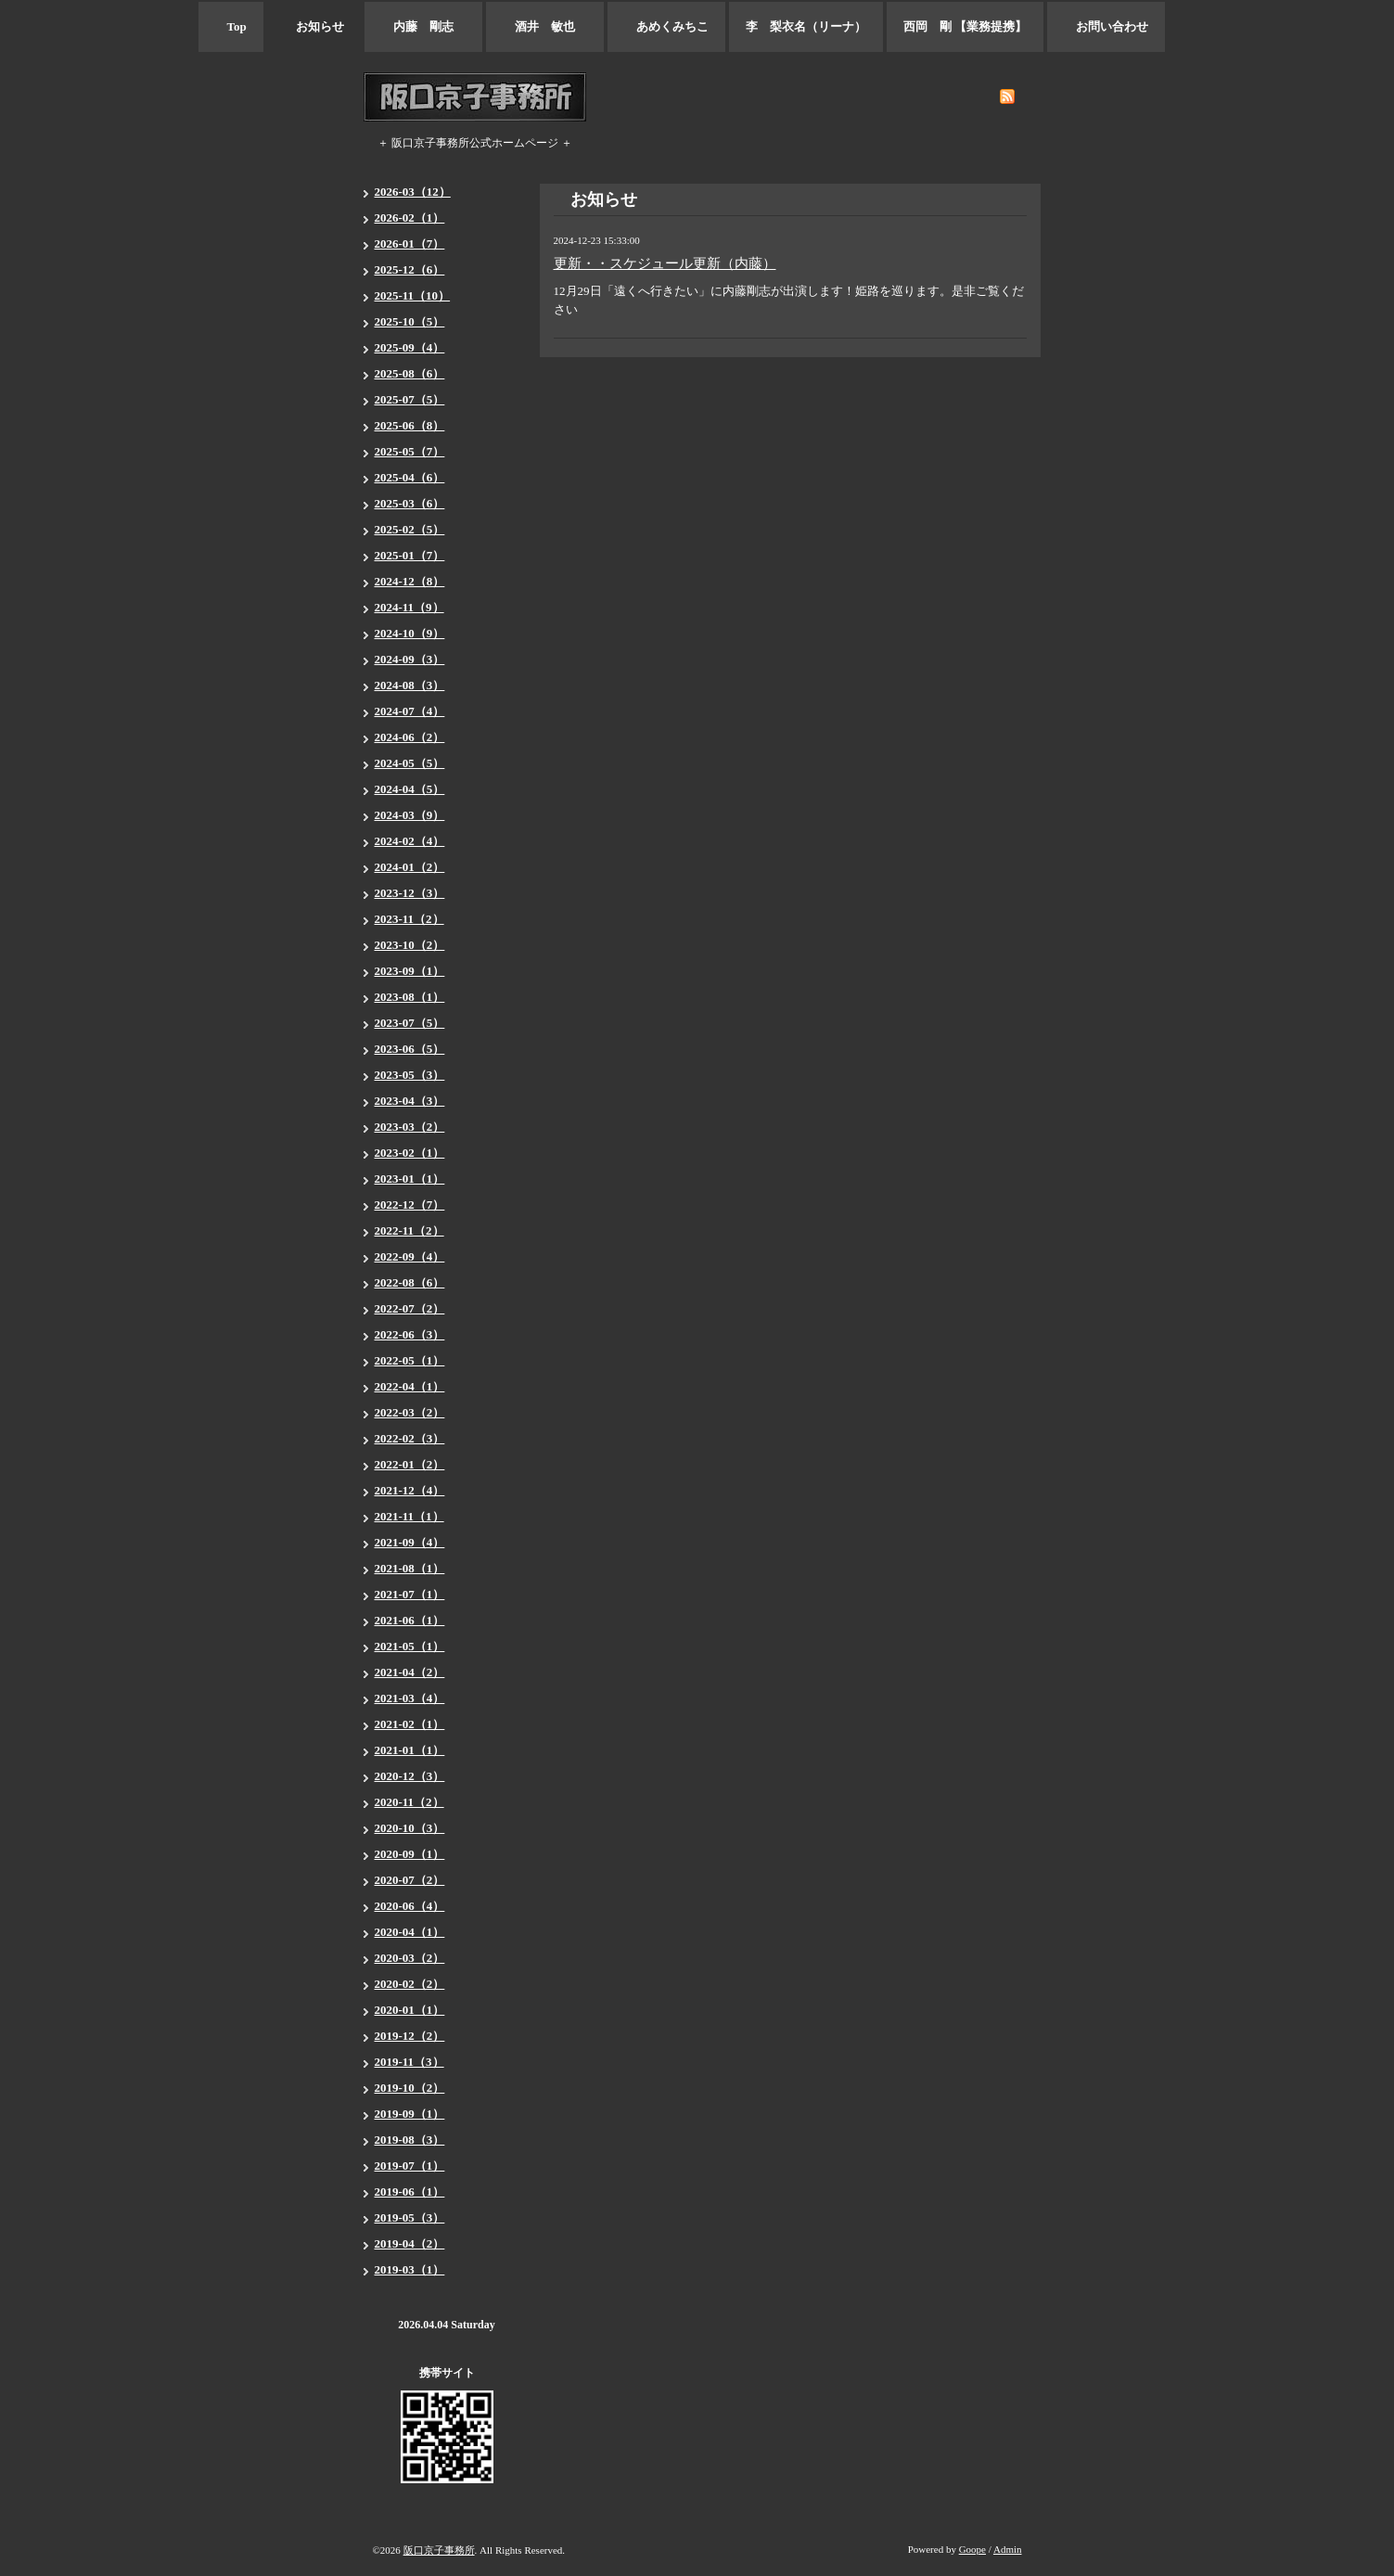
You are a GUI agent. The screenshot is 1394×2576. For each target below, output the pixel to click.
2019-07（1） (410, 2165)
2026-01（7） (410, 243)
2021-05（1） (410, 1646)
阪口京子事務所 (439, 2550)
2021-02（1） (410, 1724)
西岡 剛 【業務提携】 (965, 26)
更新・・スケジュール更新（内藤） (665, 263)
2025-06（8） (410, 425)
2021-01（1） (410, 1750)
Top (231, 26)
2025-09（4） (410, 347)
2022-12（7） (410, 1204)
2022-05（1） (410, 1360)
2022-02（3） (410, 1438)
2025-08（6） (410, 373)
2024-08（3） (410, 685)
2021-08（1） (410, 1568)
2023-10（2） (410, 945)
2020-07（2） (410, 1880)
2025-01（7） (410, 555)
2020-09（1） (410, 1854)
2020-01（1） (410, 2010)
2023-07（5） (410, 1023)
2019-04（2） (410, 2243)
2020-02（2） (410, 1984)
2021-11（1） (409, 1516)
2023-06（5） (410, 1049)
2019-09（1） (410, 2114)
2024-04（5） (410, 789)
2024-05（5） (410, 763)
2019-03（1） (410, 2269)
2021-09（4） (410, 1542)
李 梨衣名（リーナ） (806, 26)
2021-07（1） (410, 1594)
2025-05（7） (410, 451)
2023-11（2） (409, 919)
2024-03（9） (410, 815)
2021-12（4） (410, 1490)
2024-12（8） (410, 581)
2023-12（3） (410, 893)
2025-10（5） (410, 321)
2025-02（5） (410, 529)
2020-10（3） (410, 1828)
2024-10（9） (410, 633)
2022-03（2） (410, 1412)
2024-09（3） (410, 659)
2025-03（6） (410, 503)
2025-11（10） (413, 295)
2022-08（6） (410, 1282)
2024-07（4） (410, 711)
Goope (972, 2549)
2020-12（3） (410, 1776)
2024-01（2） (410, 867)
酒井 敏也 (545, 26)
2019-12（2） (410, 2036)
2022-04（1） (410, 1386)
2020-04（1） (410, 1932)
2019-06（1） (410, 2191)
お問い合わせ (1106, 26)
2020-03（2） (410, 1958)
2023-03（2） (410, 1127)
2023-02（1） (410, 1153)
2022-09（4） (410, 1256)
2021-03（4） (410, 1698)
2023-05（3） (410, 1075)
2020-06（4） (410, 1906)
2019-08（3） (410, 2140)
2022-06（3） (410, 1334)
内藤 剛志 (423, 26)
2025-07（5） (410, 399)
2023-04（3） (410, 1101)
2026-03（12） (413, 192)
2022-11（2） (409, 1230)
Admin (1007, 2549)
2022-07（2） (410, 1308)
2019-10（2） (410, 2088)
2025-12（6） (410, 269)
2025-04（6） (410, 477)
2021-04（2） (410, 1672)
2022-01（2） (410, 1464)
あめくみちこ (666, 26)
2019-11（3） (409, 2062)
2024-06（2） (410, 737)
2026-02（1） (410, 217)
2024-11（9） (409, 607)
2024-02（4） (410, 841)
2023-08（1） (410, 997)
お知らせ (314, 26)
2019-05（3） (410, 2217)
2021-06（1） (410, 1620)
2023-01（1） (410, 1178)
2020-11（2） (409, 1802)
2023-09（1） (410, 971)
